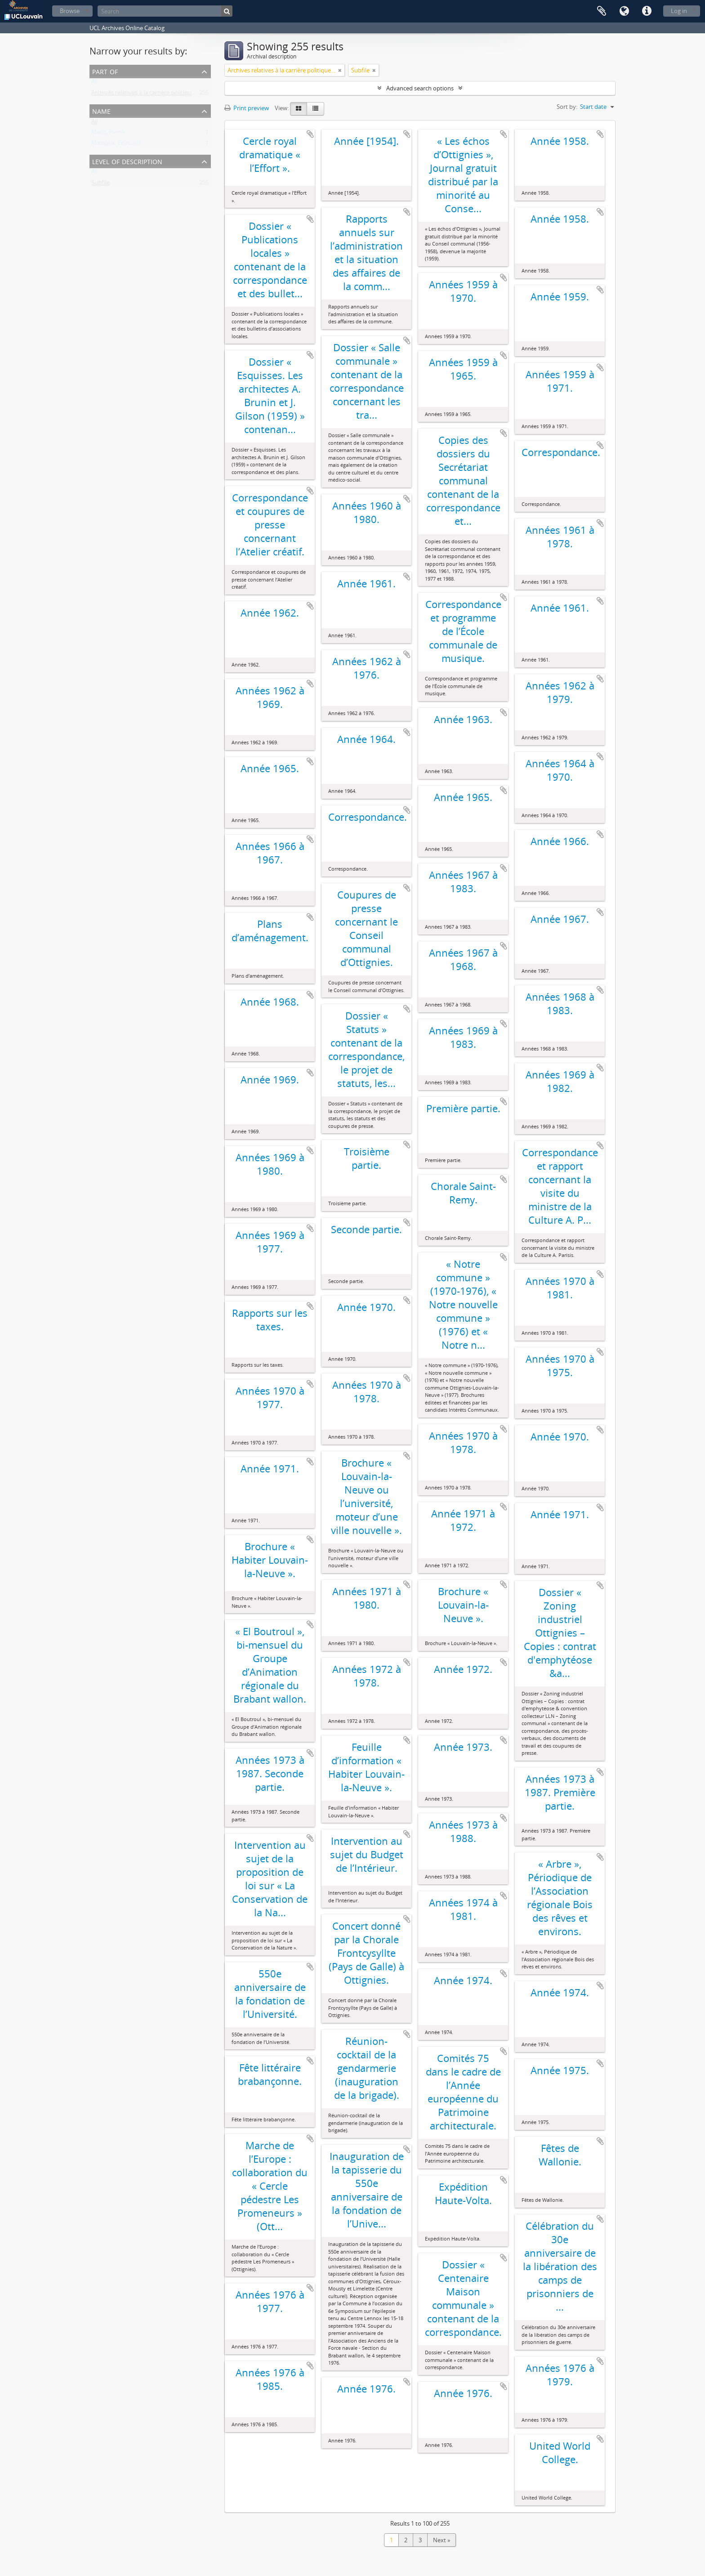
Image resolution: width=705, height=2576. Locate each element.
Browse (70, 11)
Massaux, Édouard (116, 145)
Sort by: (567, 107)
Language (624, 11)
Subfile (100, 184)
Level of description (127, 161)
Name (101, 110)
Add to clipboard (310, 134)
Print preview (246, 108)
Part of (105, 71)
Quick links (646, 11)
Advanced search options (420, 88)
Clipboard (601, 11)
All (94, 84)
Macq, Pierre (108, 134)
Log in (679, 11)
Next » (441, 2540)
